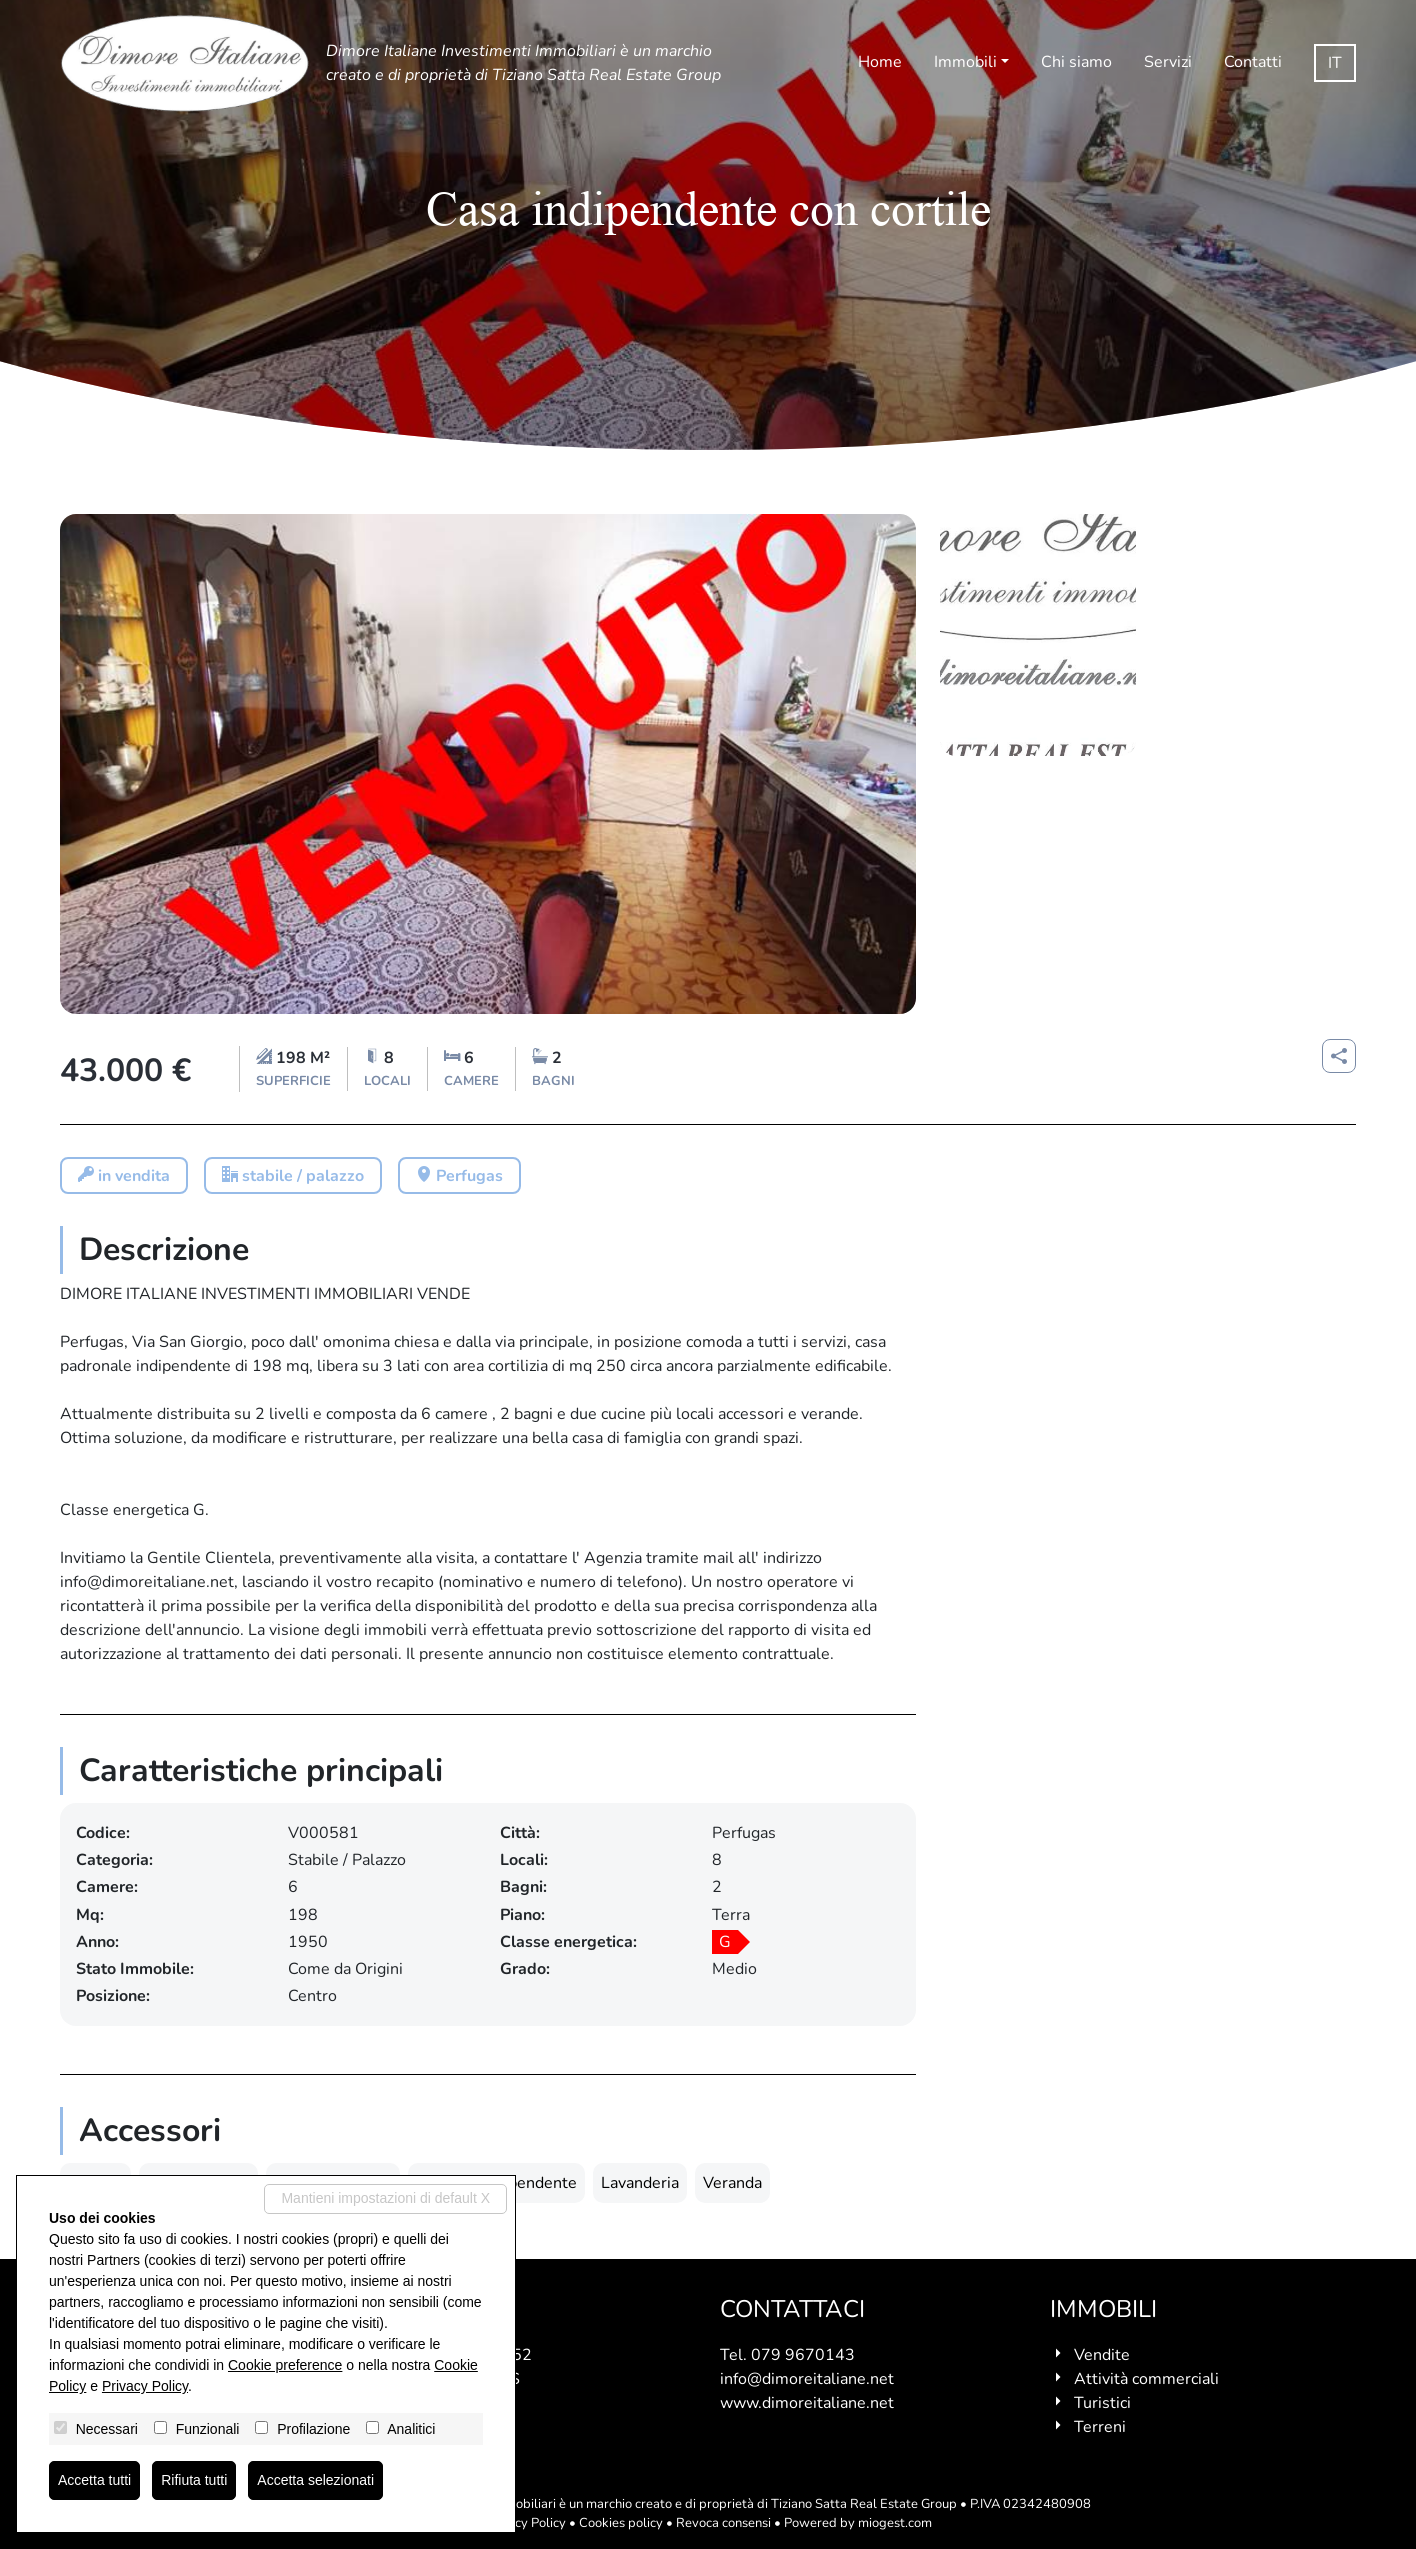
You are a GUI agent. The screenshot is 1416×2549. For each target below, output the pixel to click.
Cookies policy (621, 2523)
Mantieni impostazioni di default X (385, 2198)
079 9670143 (803, 2355)
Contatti (1253, 62)
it (1335, 63)
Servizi (1168, 62)
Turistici (1102, 2403)
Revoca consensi (723, 2523)
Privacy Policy (525, 2523)
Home (880, 62)
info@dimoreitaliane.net (807, 2379)
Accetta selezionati (315, 2480)
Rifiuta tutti (194, 2480)
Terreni (1100, 2427)
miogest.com (895, 2523)
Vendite (1102, 2355)
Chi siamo (1076, 62)
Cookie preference (285, 2365)
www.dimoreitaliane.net (807, 2403)
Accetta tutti (94, 2480)
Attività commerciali (1146, 2379)
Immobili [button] (965, 62)
